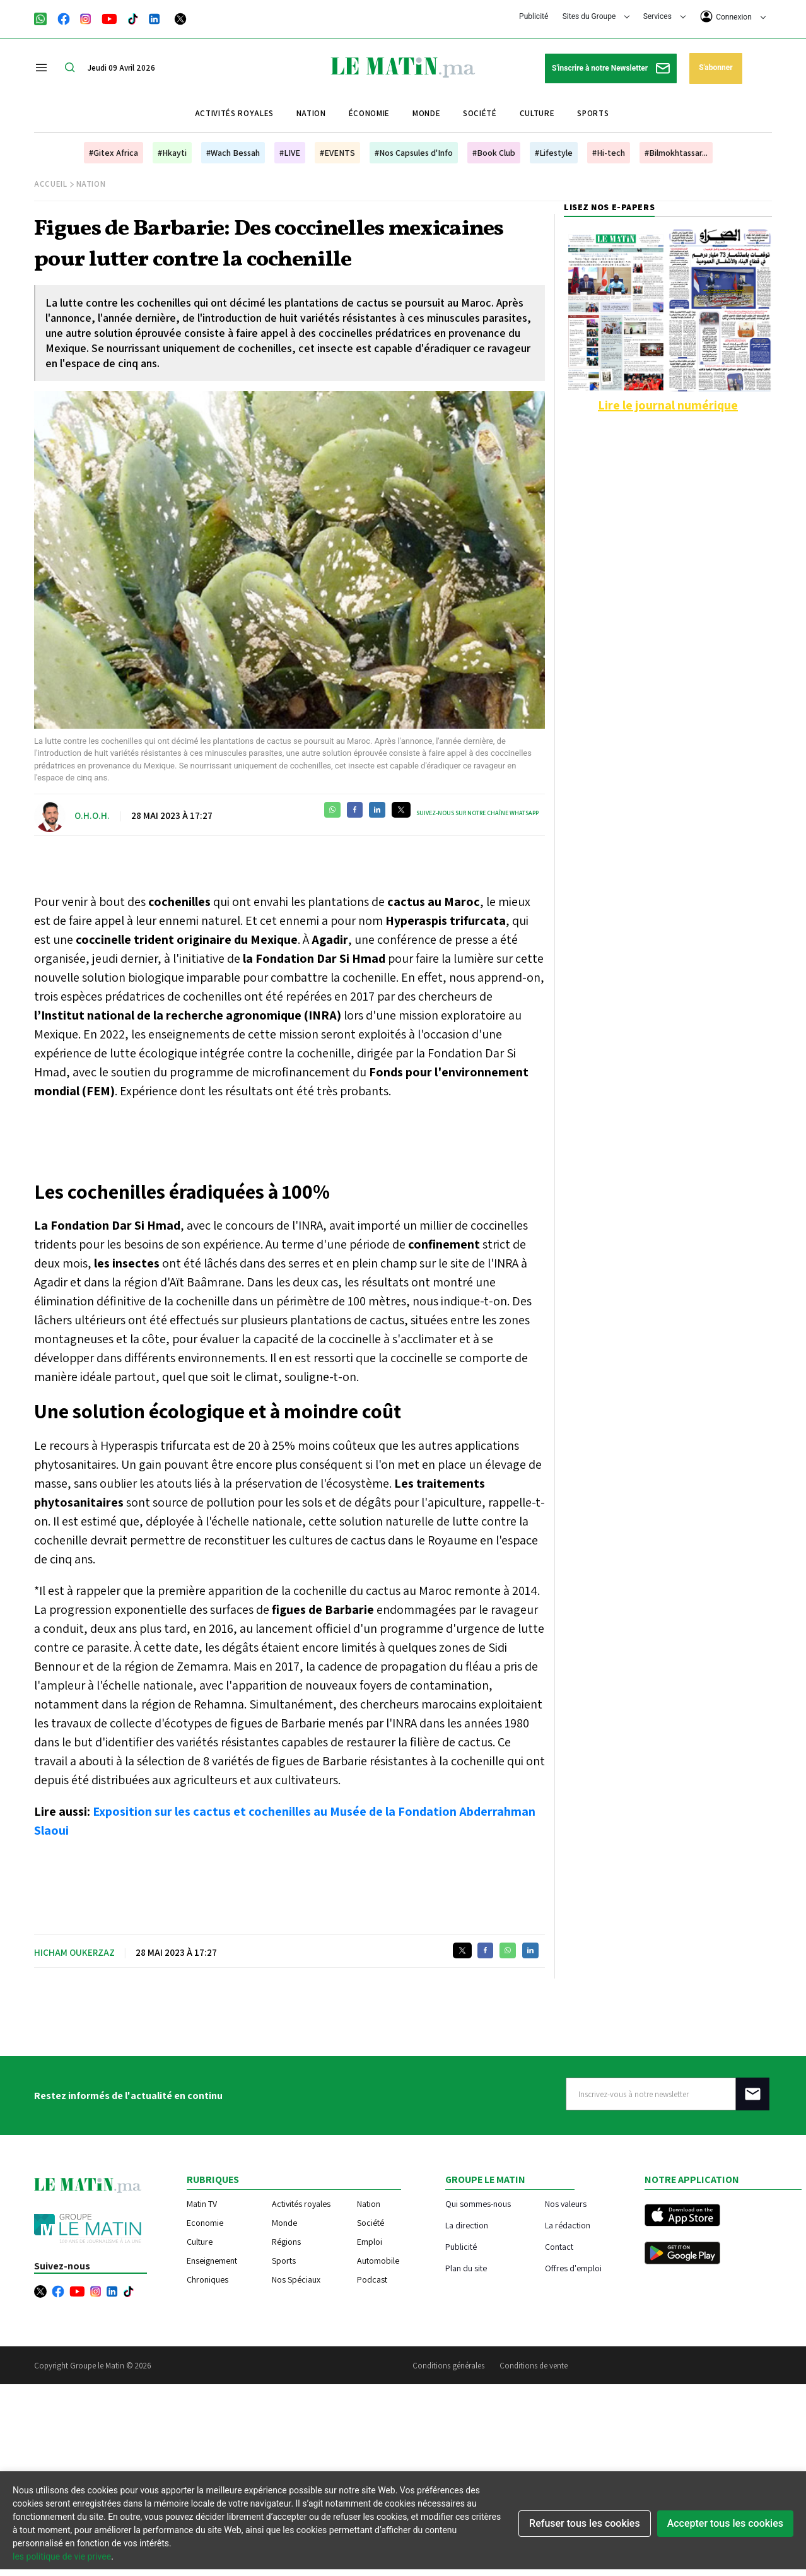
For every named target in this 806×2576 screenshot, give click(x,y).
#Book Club (493, 152)
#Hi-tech (608, 152)
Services (664, 16)
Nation (311, 113)
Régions (286, 2241)
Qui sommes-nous (478, 2203)
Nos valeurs (566, 2203)
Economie (205, 2222)
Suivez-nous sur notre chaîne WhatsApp (477, 813)
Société (480, 113)
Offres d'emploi (573, 2267)
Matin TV (202, 2203)
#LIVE (289, 152)
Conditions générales (448, 2365)
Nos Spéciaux (296, 2279)
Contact (559, 2246)
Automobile (378, 2260)
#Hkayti (172, 152)
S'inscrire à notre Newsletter (611, 68)
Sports (593, 113)
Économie (369, 113)
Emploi (369, 2241)
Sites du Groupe (596, 16)
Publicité (533, 16)
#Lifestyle (554, 152)
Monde (426, 113)
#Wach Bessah (233, 152)
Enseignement (212, 2260)
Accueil (50, 184)
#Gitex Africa (113, 152)
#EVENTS (337, 152)
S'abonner (715, 67)
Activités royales (234, 113)
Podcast (372, 2279)
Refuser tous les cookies (584, 2523)
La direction (466, 2225)
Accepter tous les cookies (725, 2523)
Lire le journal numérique (668, 405)
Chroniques (207, 2279)
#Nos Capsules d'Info (414, 152)
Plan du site (466, 2267)
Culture (537, 113)
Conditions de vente (533, 2365)
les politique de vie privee (62, 2556)
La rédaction (567, 2225)
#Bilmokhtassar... (676, 152)
